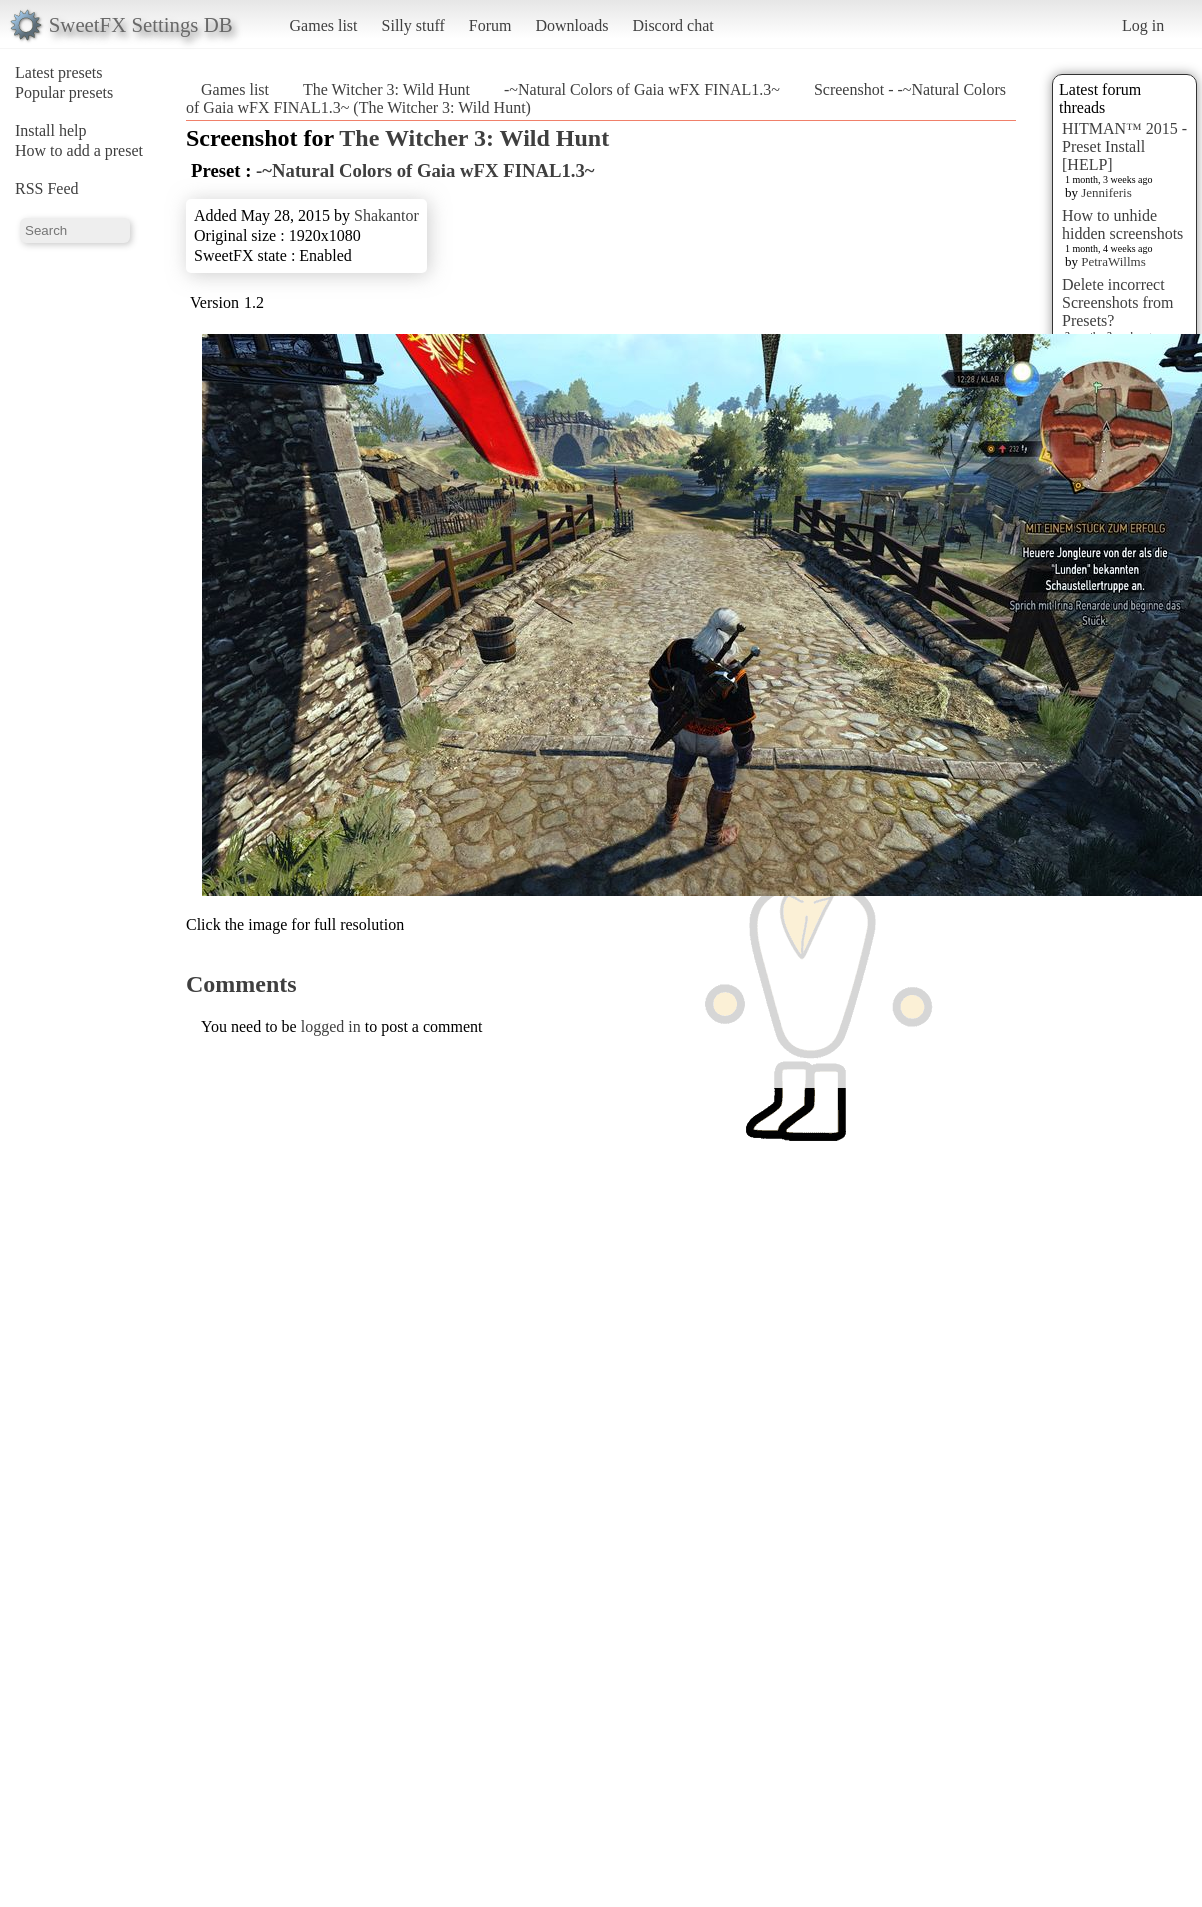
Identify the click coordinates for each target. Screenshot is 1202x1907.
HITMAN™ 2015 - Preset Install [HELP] (1124, 146)
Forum (490, 25)
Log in (1143, 25)
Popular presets (64, 92)
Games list (324, 25)
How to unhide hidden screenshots (1122, 224)
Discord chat (672, 25)
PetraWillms (1113, 261)
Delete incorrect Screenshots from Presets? (1118, 302)
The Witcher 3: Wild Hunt (386, 89)
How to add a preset (79, 150)
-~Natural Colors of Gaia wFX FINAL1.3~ (642, 89)
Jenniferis (1106, 192)
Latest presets (59, 72)
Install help (51, 130)
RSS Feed (47, 188)
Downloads (571, 25)
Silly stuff (413, 25)
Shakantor (386, 215)
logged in (331, 1026)
